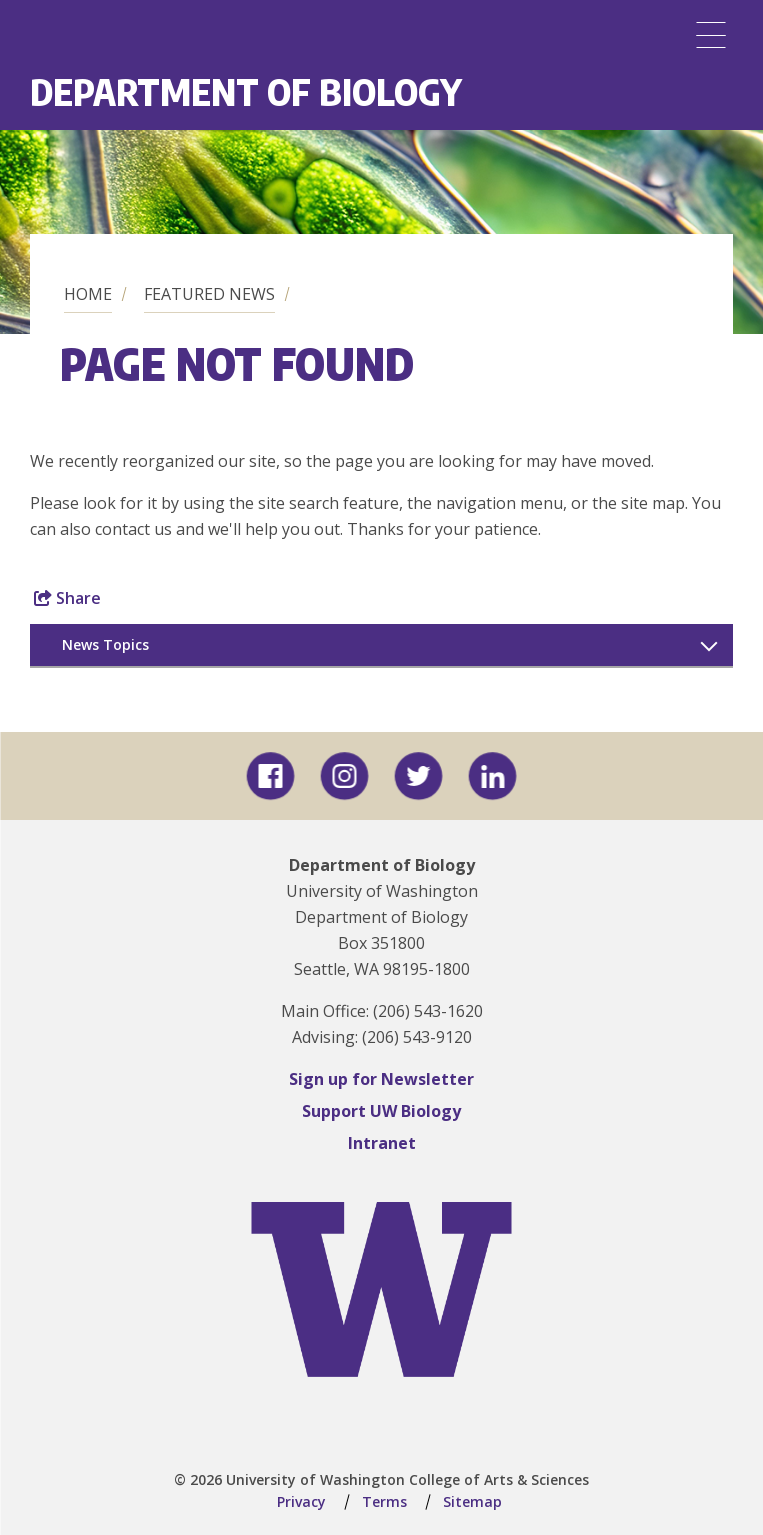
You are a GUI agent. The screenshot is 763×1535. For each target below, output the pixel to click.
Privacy (301, 1501)
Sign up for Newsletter (381, 1079)
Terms (384, 1501)
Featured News (209, 294)
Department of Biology (246, 91)
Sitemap (472, 1501)
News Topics (105, 644)
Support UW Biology (381, 1111)
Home (88, 294)
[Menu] (711, 35)
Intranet (382, 1143)
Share (67, 598)
